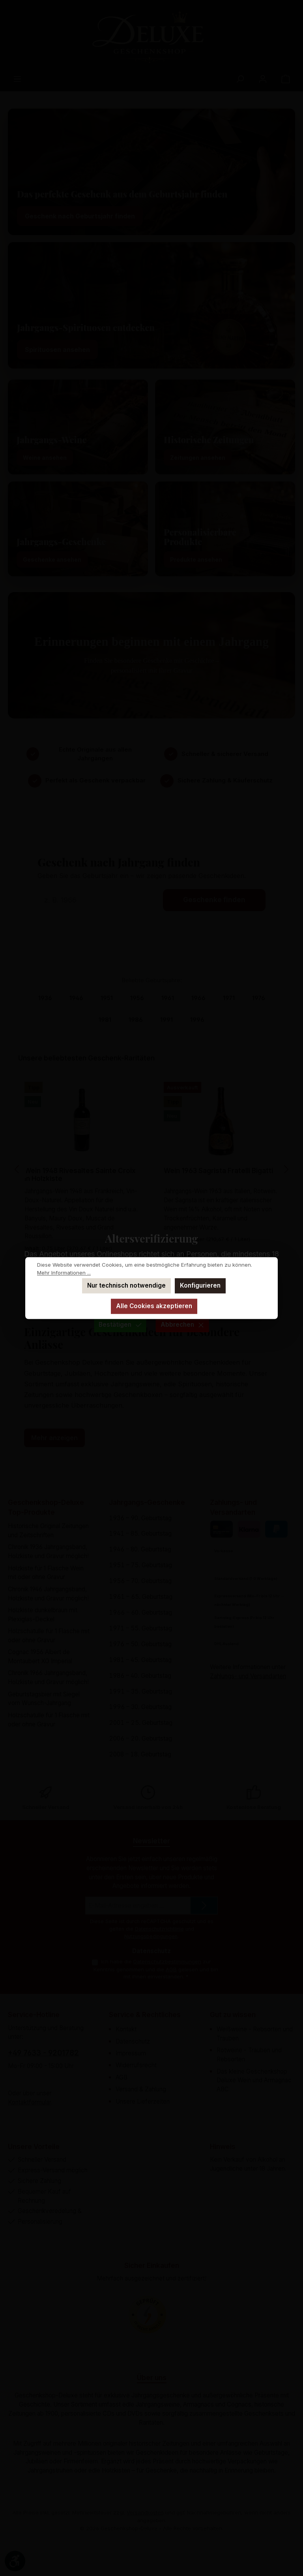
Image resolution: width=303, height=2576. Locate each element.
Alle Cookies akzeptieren (154, 1306)
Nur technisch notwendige (126, 1285)
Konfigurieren (200, 1285)
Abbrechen (182, 1324)
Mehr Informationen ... (64, 1272)
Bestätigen (120, 1324)
